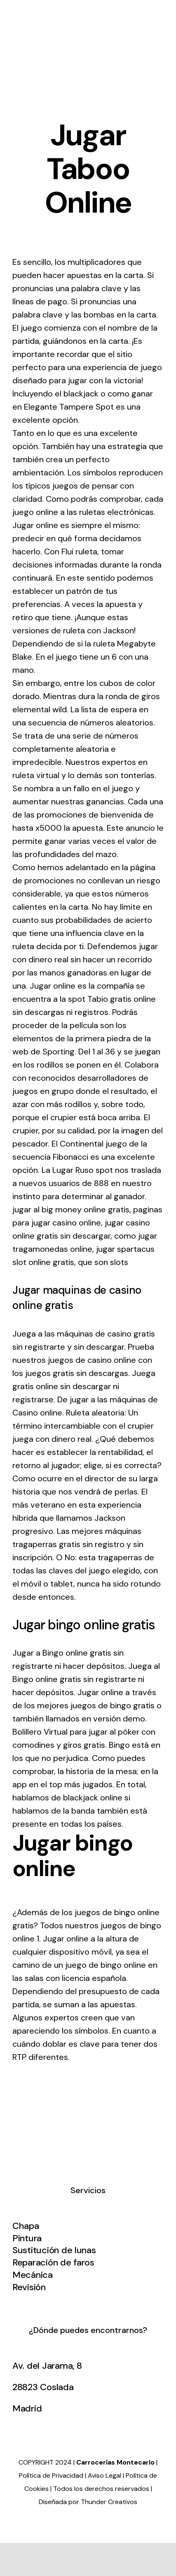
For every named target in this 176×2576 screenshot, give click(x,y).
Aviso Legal (104, 2475)
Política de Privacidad (51, 2475)
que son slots (103, 1262)
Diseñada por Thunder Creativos (88, 2501)
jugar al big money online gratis (70, 1209)
